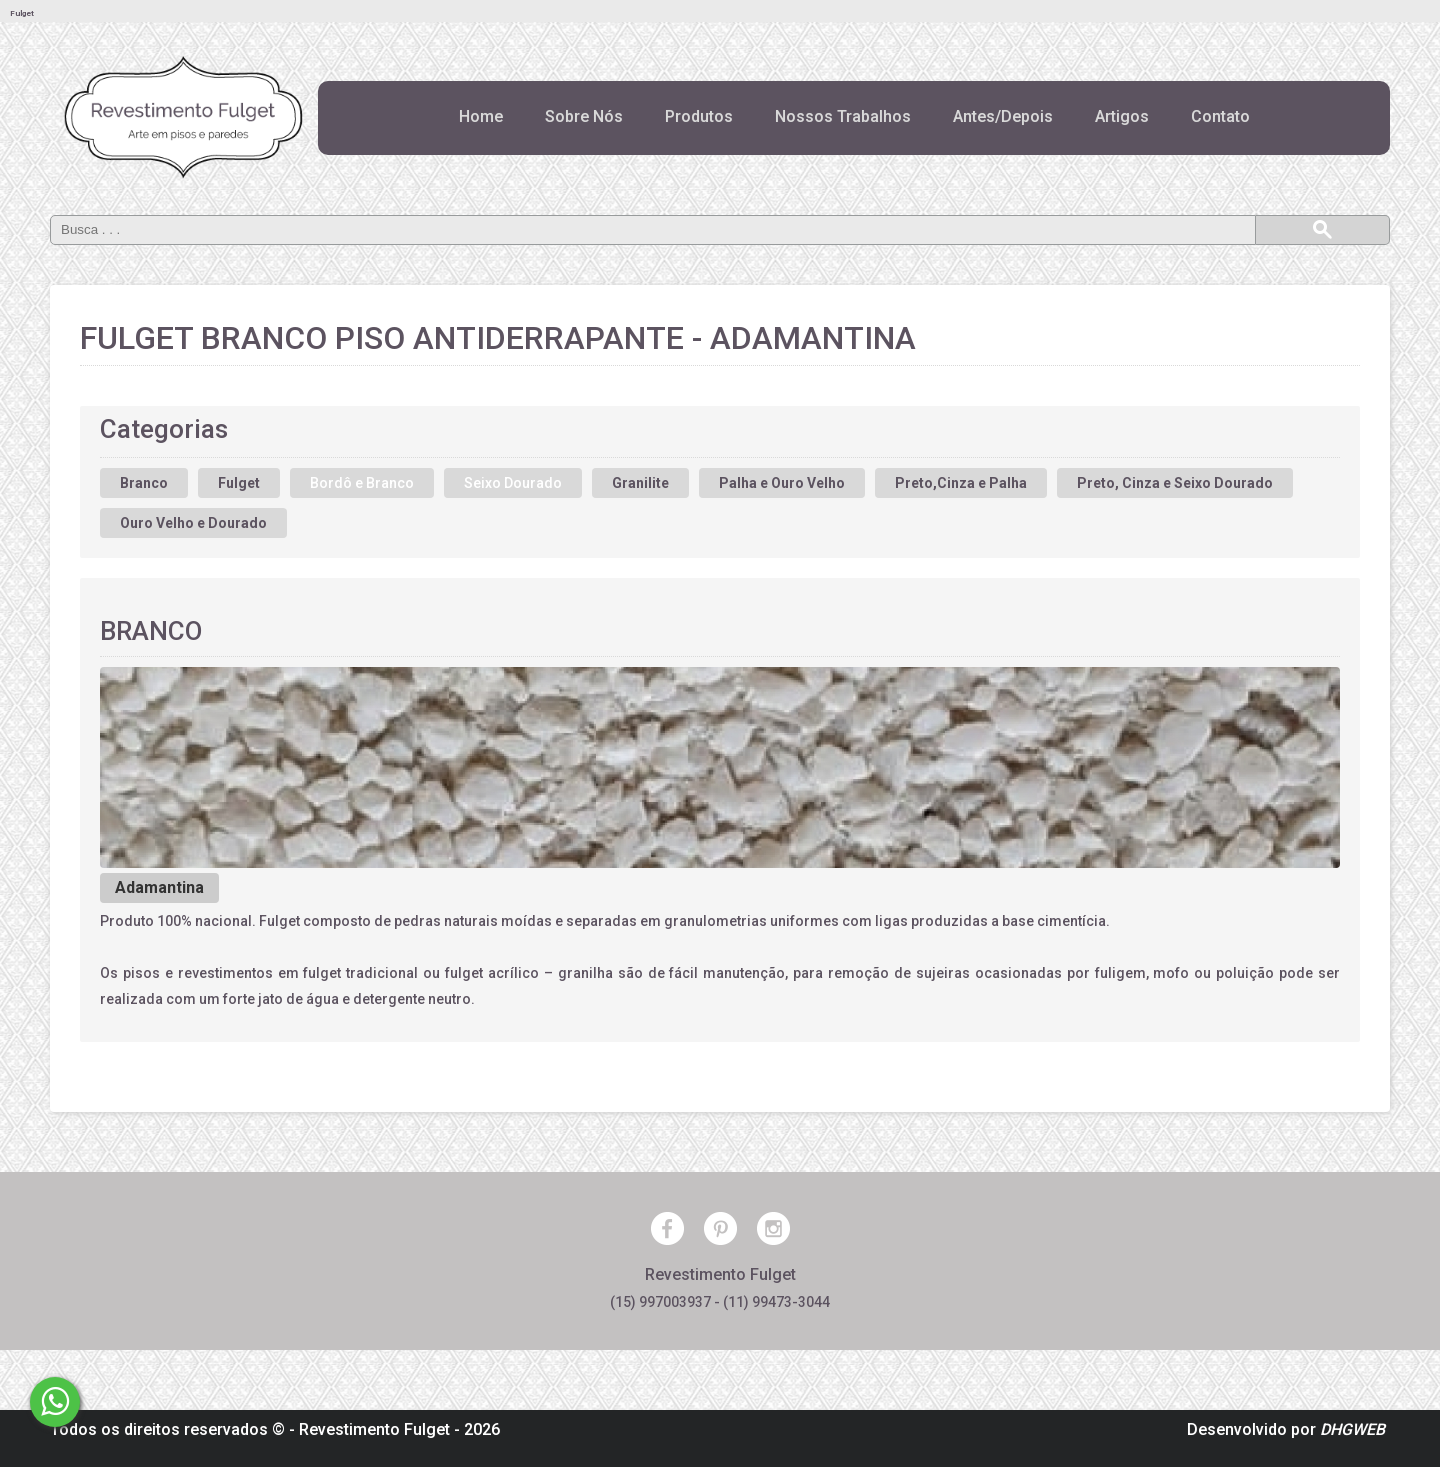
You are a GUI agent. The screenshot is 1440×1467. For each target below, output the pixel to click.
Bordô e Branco (362, 483)
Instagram (773, 1228)
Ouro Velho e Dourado (193, 523)
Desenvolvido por (1286, 1429)
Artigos (1122, 116)
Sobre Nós (584, 116)
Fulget (239, 483)
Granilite (640, 483)
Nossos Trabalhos (843, 116)
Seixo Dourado (513, 483)
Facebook (667, 1228)
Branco (144, 483)
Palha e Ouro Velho (782, 483)
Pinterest (720, 1228)
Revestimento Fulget (374, 1429)
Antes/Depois (1003, 116)
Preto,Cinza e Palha (961, 483)
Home (481, 116)
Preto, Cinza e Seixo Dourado (1175, 483)
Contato (1220, 116)
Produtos (699, 116)
